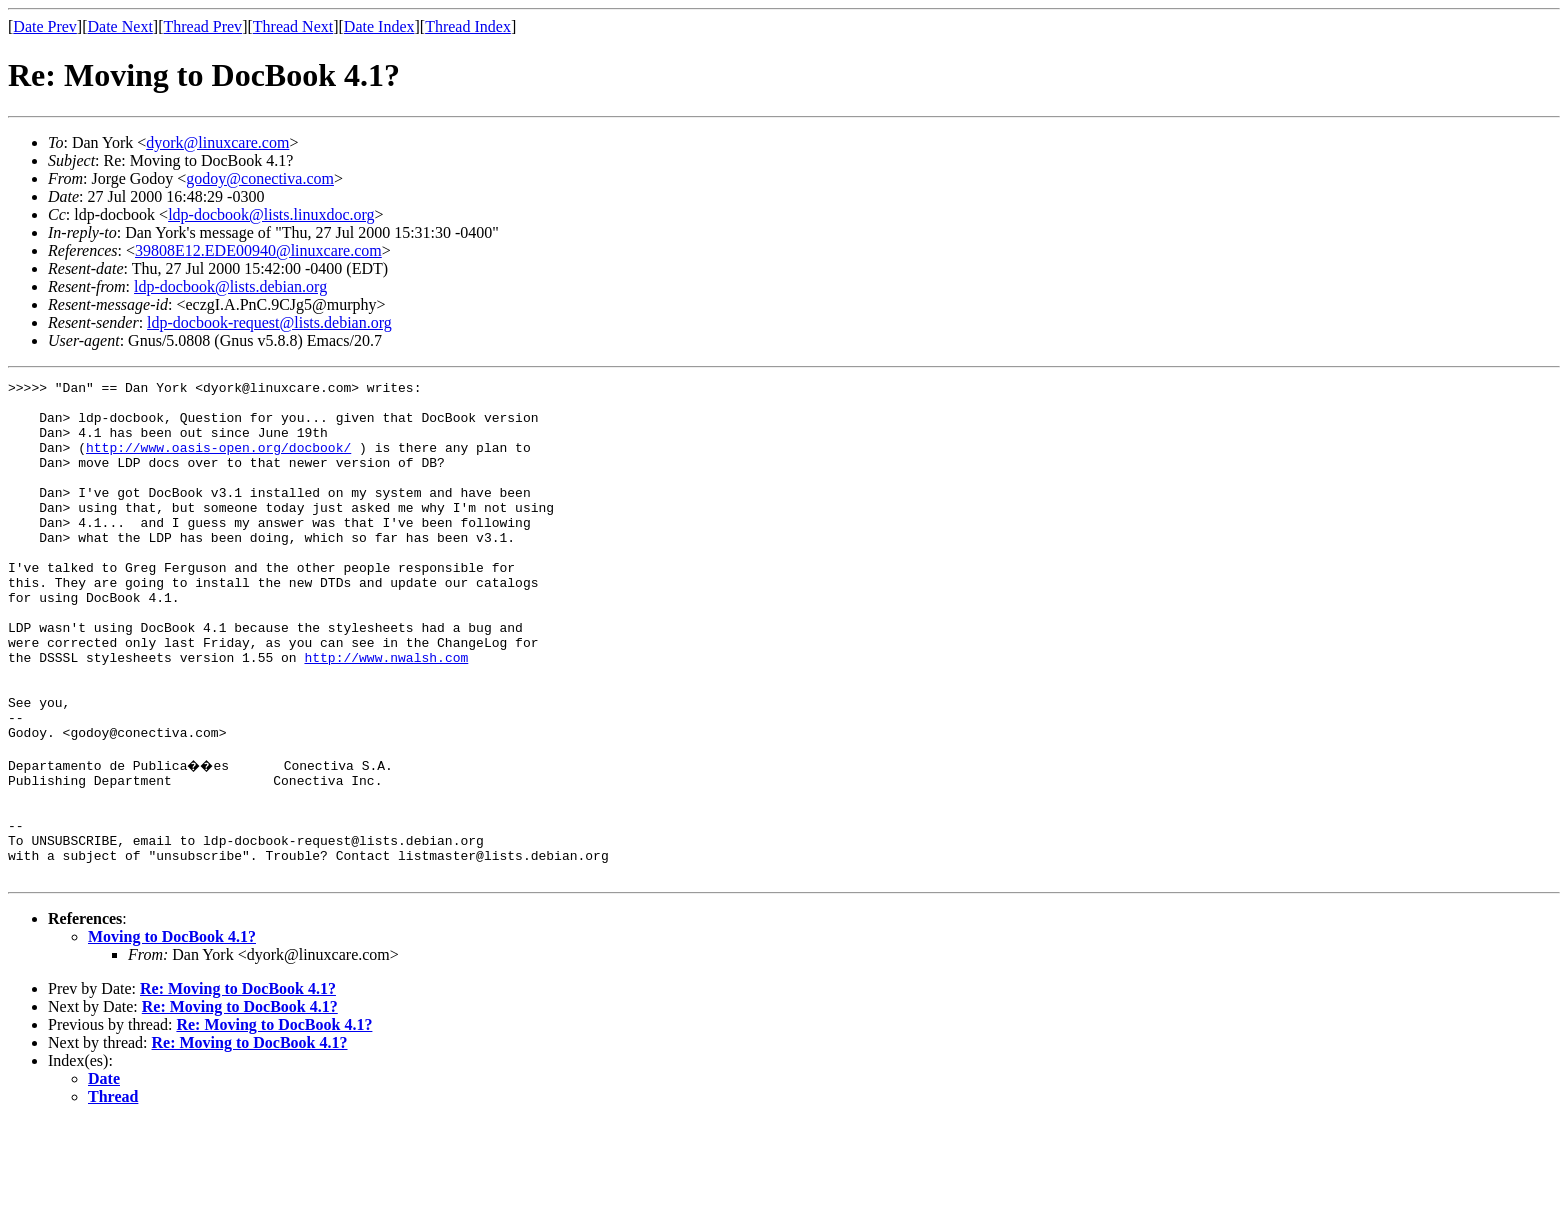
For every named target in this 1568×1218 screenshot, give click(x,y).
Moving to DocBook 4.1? (172, 1032)
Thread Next (293, 26)
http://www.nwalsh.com (386, 714)
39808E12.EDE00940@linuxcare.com (258, 250)
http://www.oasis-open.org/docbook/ (218, 462)
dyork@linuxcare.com (217, 142)
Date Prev (45, 26)
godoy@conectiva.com (260, 178)
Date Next (120, 26)
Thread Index (468, 26)
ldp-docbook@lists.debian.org (230, 286)
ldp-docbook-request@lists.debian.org (269, 322)
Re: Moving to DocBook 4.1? (238, 1084)
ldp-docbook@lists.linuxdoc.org (271, 214)
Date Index (379, 26)
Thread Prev (202, 26)
